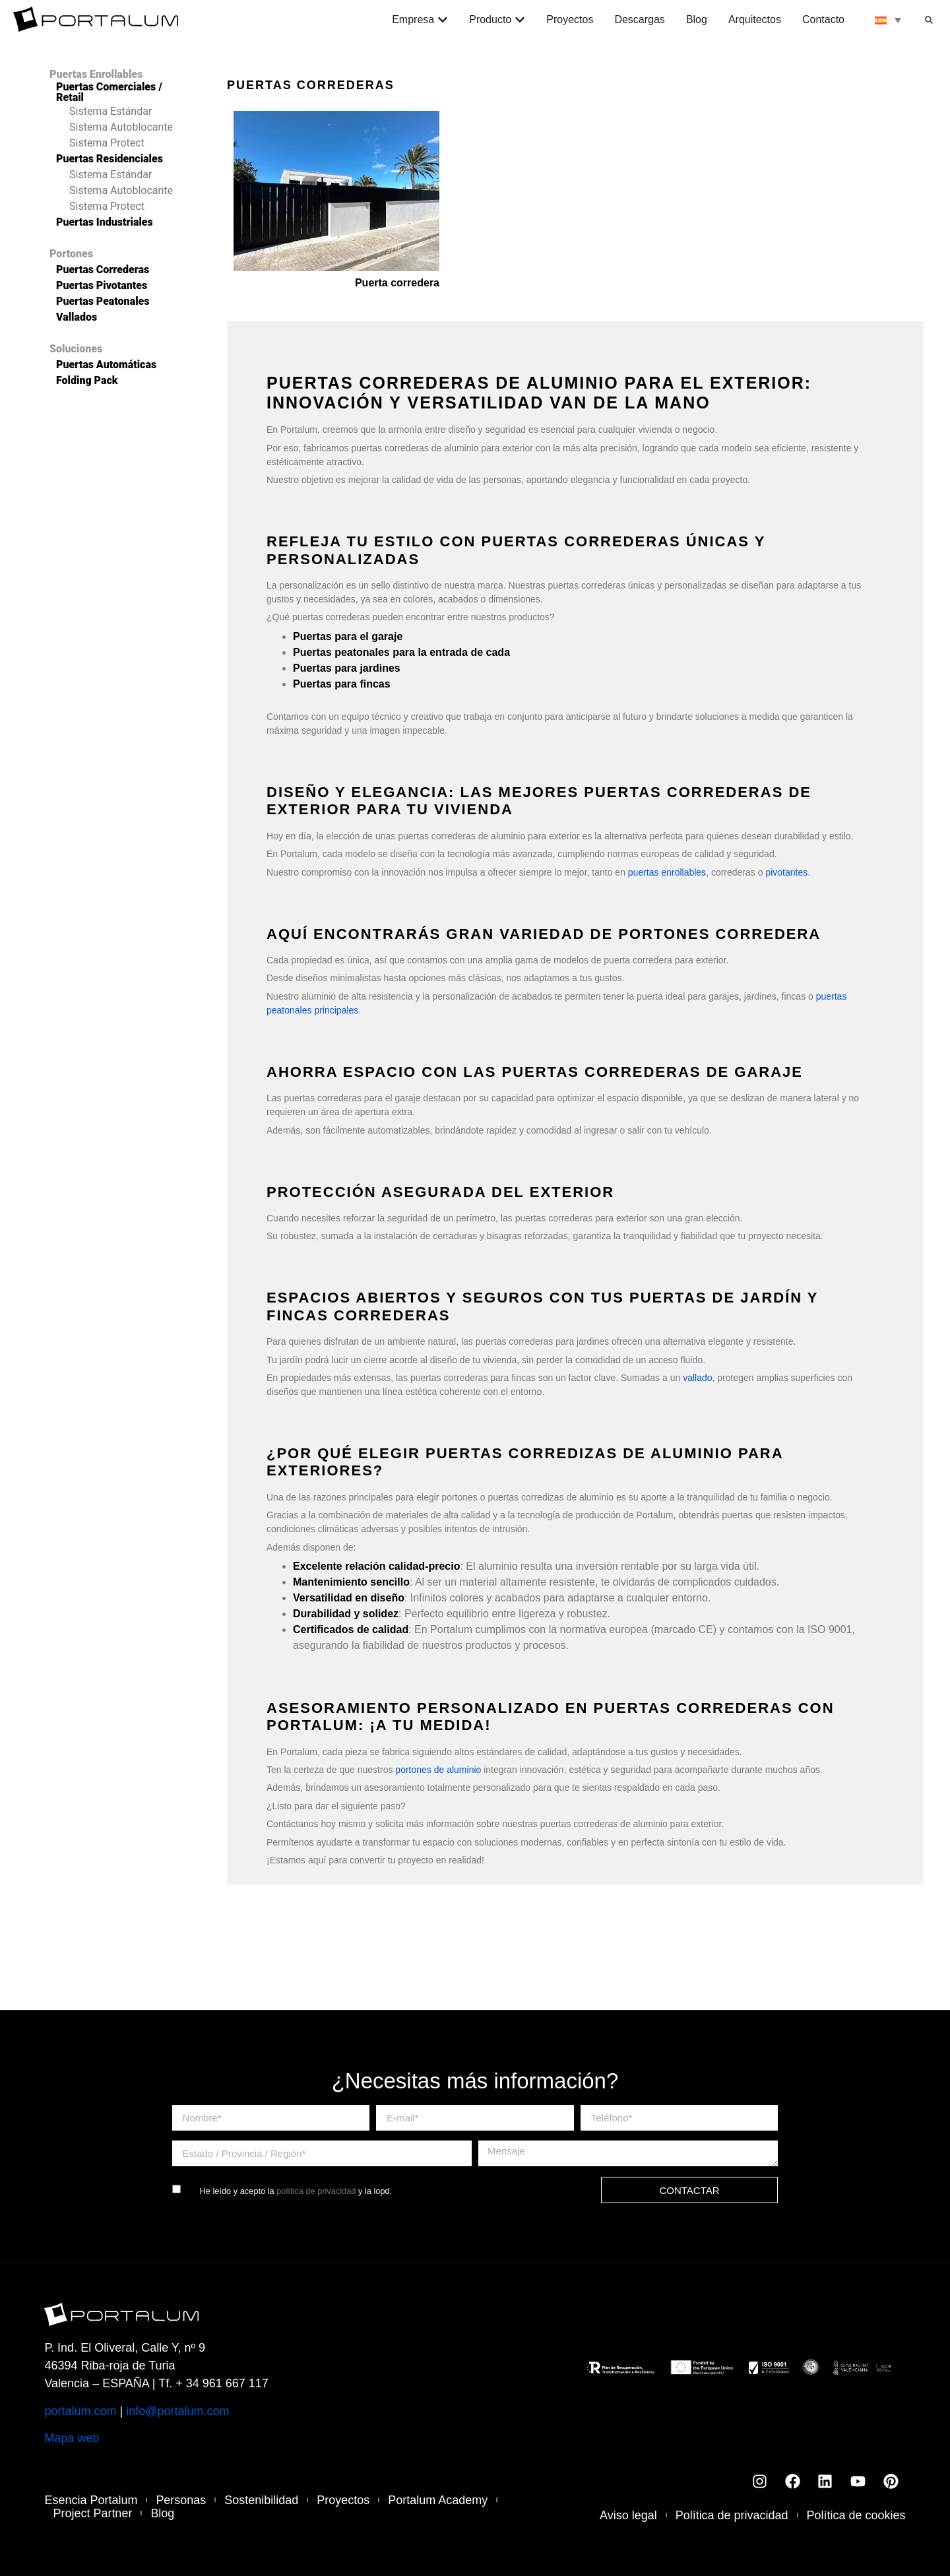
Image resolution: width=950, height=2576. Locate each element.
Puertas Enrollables (95, 74)
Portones (71, 254)
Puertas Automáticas (106, 365)
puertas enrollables (667, 872)
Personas (181, 2500)
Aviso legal (628, 2515)
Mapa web (71, 2438)
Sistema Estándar (110, 111)
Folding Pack (87, 380)
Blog (162, 2513)
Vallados (76, 317)
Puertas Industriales (104, 222)
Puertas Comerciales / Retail (109, 92)
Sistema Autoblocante (121, 127)
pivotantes (786, 872)
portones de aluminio (438, 1769)
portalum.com (80, 2411)
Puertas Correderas (102, 270)
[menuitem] (888, 19)
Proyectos (343, 2500)
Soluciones (75, 349)
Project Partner (92, 2513)
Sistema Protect (106, 143)
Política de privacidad (731, 2515)
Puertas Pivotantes (101, 285)
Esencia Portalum (90, 2500)
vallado (697, 1377)
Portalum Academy (438, 2500)
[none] (888, 19)
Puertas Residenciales (109, 159)
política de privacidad (316, 2191)
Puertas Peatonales (102, 301)
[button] (929, 20)
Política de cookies (855, 2515)
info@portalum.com (177, 2411)
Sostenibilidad (262, 2500)
